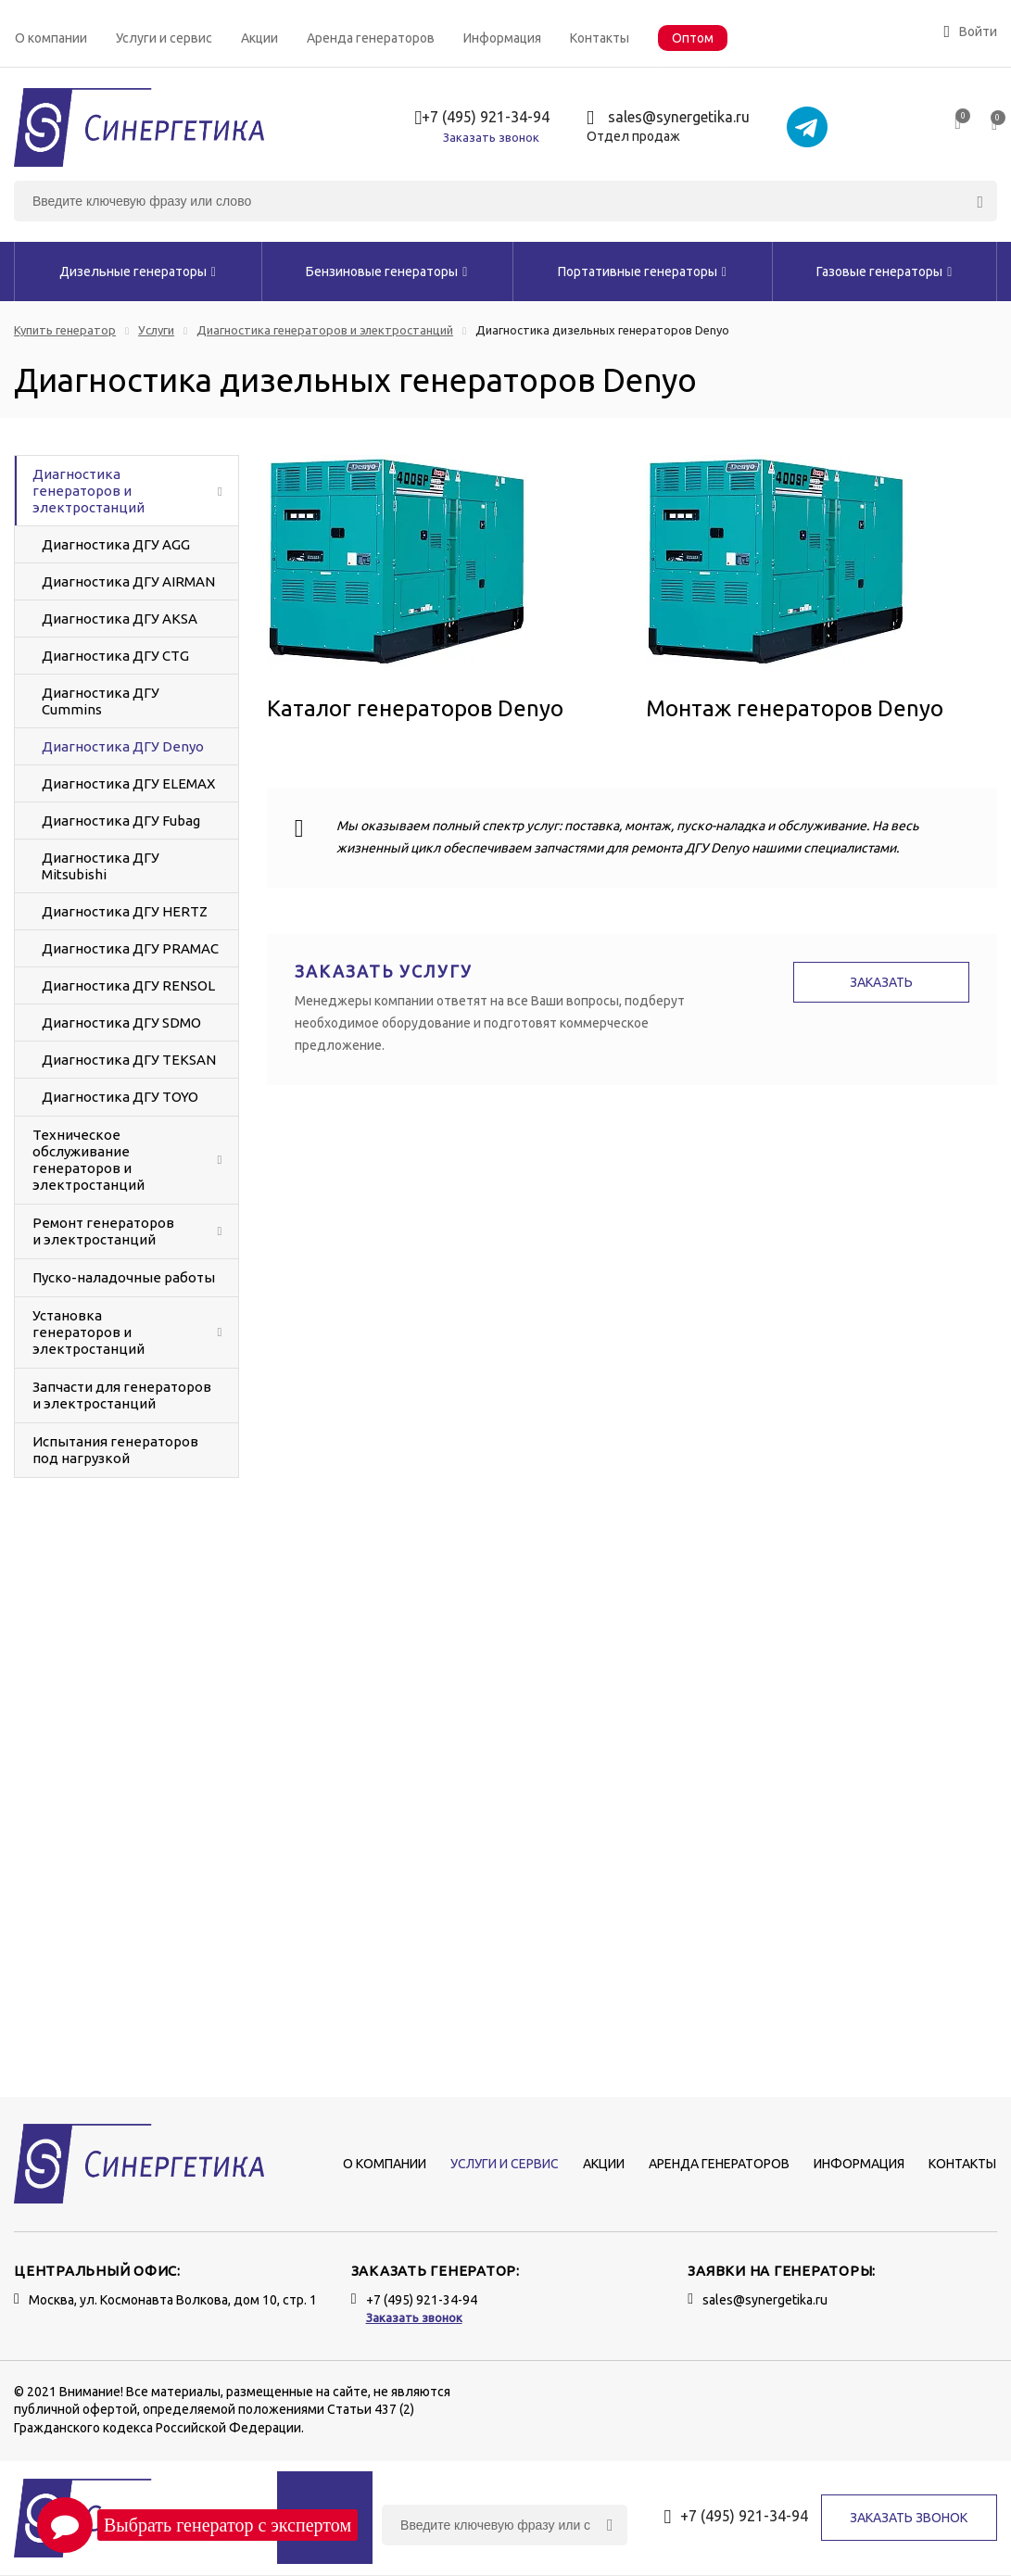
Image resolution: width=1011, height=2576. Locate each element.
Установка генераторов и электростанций (88, 1332)
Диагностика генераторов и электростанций (324, 330)
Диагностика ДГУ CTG (115, 655)
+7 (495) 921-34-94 (482, 118)
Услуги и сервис (164, 38)
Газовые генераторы (884, 271)
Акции (259, 38)
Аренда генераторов (371, 38)
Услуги (156, 330)
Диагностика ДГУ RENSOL (128, 985)
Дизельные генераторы (137, 271)
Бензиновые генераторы (386, 271)
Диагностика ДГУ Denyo (123, 746)
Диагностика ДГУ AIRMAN (128, 581)
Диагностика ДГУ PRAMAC (130, 948)
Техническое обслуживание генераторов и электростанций (88, 1160)
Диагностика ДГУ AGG (116, 544)
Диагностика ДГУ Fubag (121, 820)
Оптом (693, 38)
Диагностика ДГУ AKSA (119, 618)
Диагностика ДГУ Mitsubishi (100, 866)
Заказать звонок (491, 137)
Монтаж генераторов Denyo (794, 708)
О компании (51, 38)
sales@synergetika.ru (668, 118)
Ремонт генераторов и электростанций (103, 1231)
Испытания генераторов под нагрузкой (115, 1449)
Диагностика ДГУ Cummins (100, 701)
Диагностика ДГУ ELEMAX (128, 783)
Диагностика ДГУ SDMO (121, 1022)
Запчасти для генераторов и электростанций (121, 1395)
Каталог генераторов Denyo (415, 708)
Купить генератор (65, 330)
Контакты (599, 38)
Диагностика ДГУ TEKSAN (129, 1059)
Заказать (881, 982)
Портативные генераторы (642, 271)
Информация (502, 38)
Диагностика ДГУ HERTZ (125, 911)
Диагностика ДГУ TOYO (120, 1097)
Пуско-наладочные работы (123, 1277)
